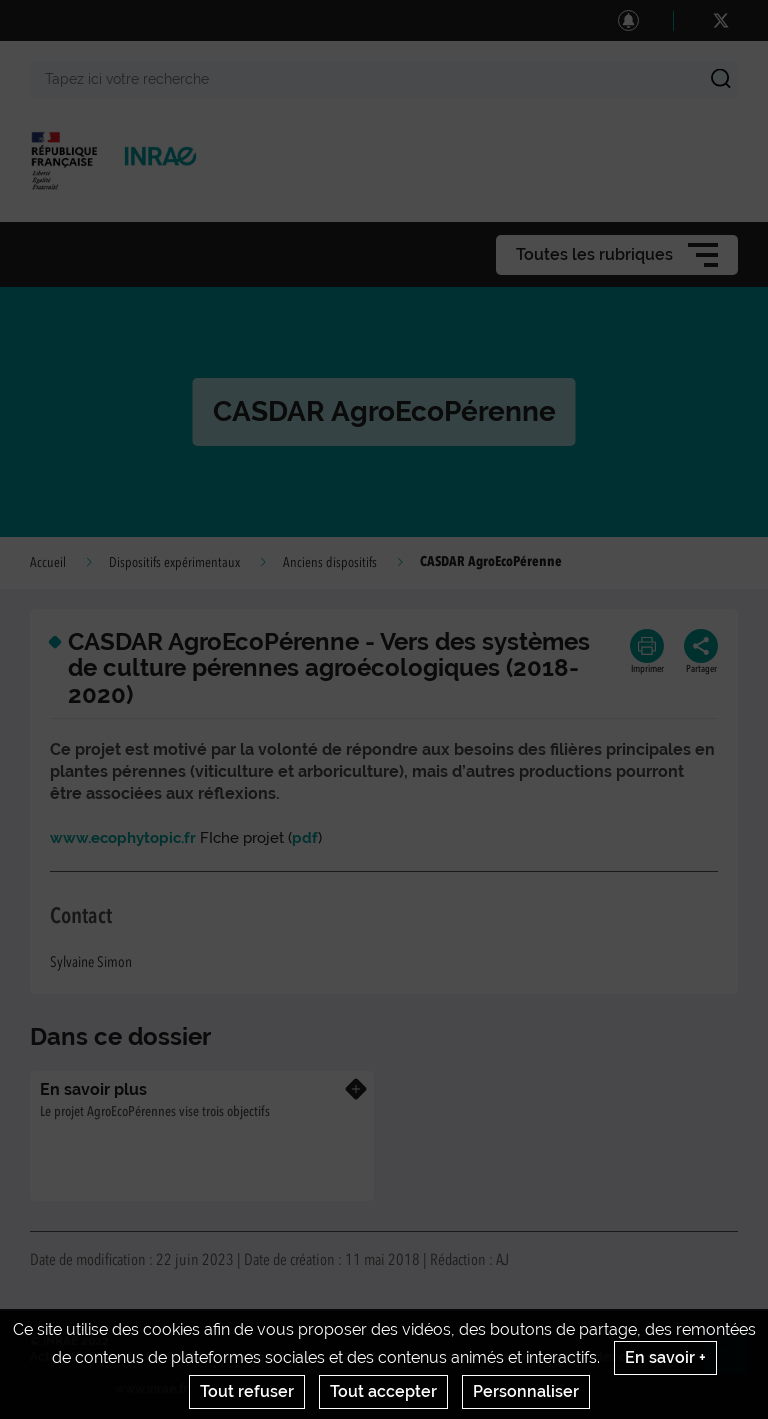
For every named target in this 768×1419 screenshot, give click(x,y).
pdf (305, 838)
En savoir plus (93, 1089)
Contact (128, 1357)
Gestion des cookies (605, 1357)
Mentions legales (274, 1357)
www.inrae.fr (151, 1389)
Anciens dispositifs (330, 563)
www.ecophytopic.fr (123, 838)
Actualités (59, 1357)
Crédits (188, 1357)
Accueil (48, 563)
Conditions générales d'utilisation (435, 1357)
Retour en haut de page (734, 1360)
